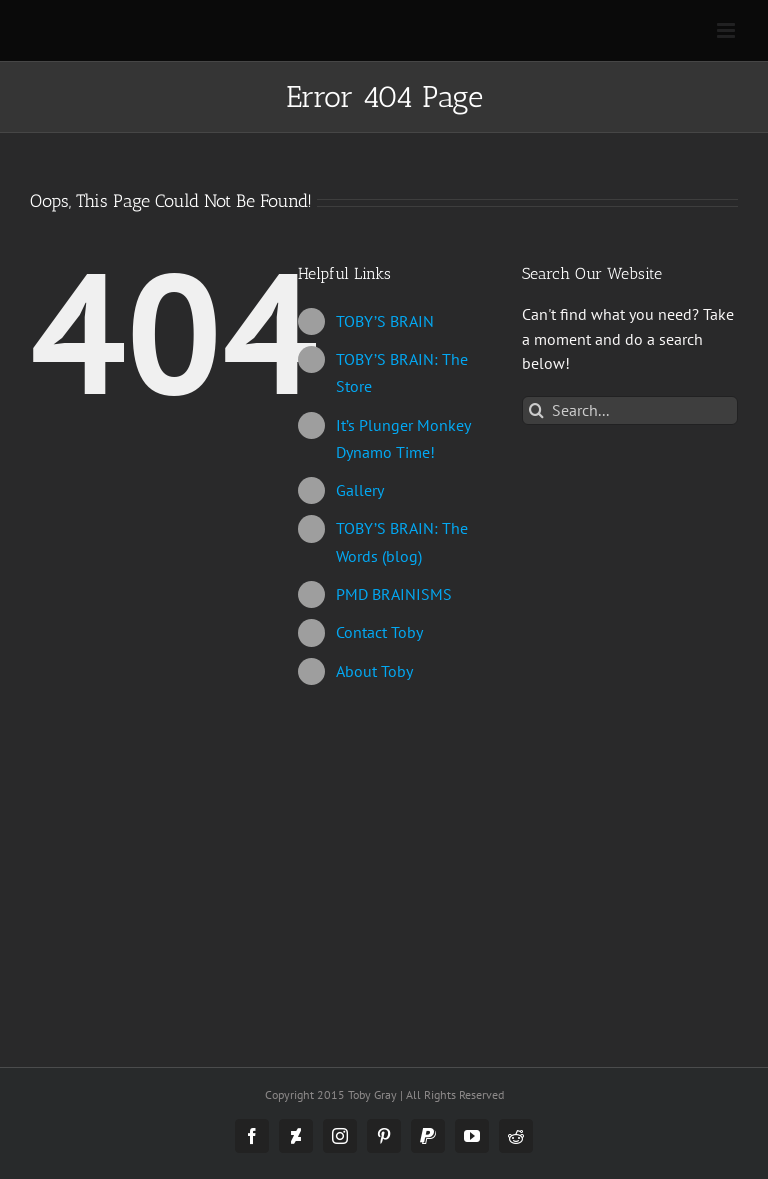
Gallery (360, 490)
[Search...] (630, 410)
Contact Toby (379, 632)
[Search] (536, 410)
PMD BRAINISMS (394, 594)
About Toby (374, 671)
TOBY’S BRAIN (385, 321)
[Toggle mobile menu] (727, 30)
